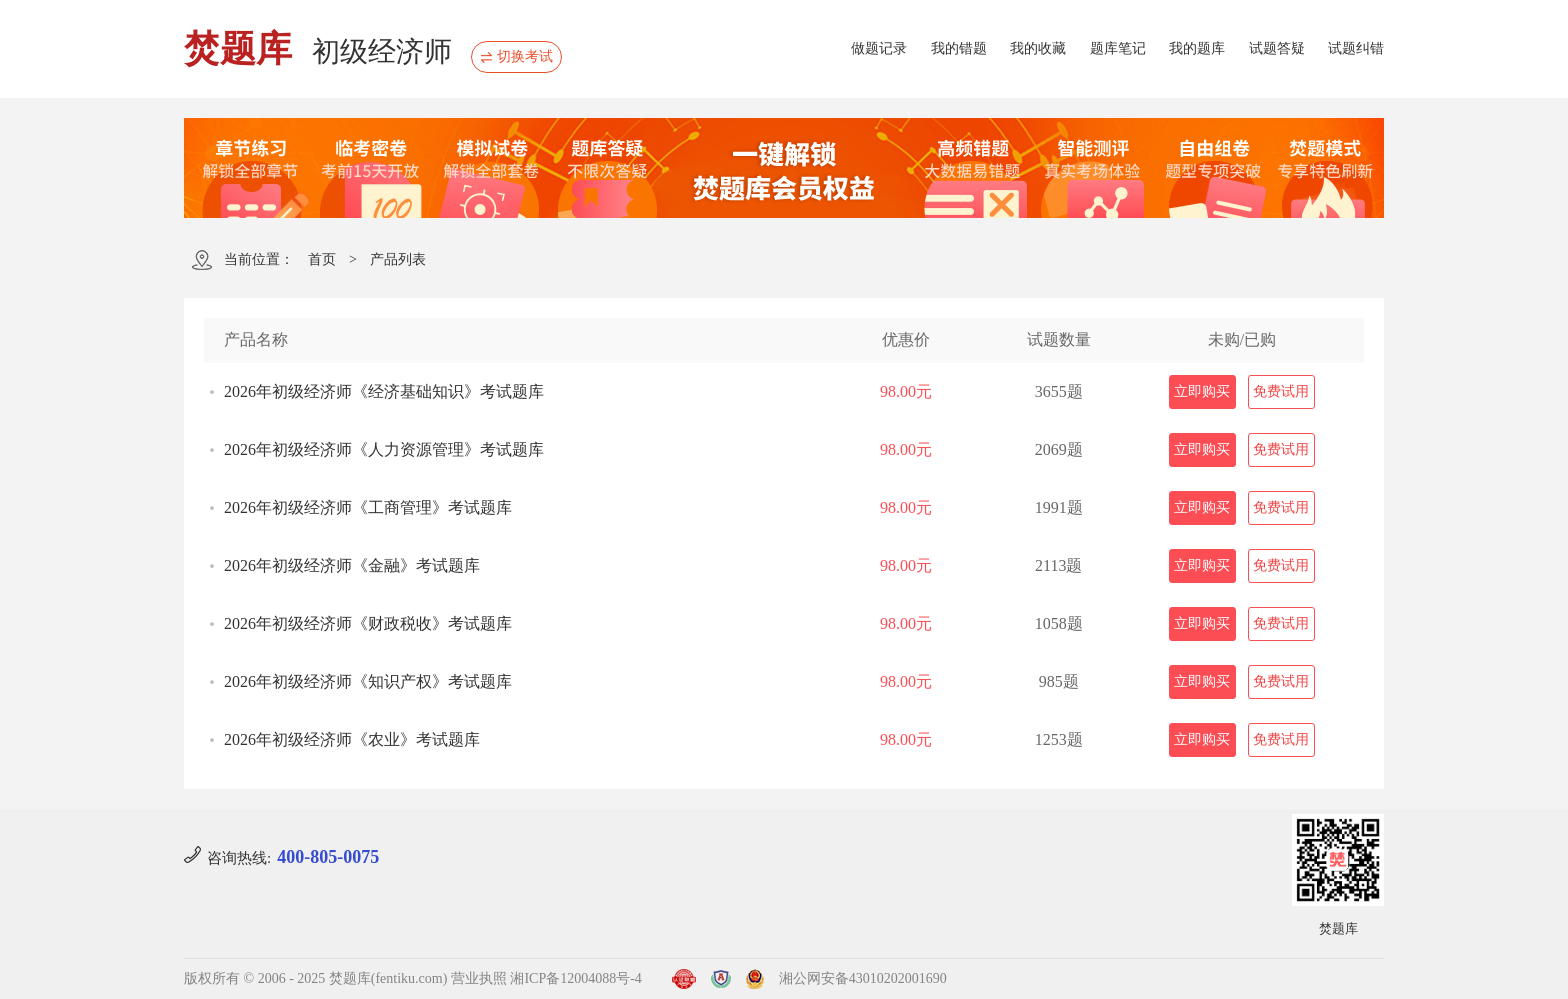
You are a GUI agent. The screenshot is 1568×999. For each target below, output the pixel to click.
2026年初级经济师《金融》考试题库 (352, 565)
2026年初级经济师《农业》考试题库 (352, 739)
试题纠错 (1356, 48)
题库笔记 (1118, 48)
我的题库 (1197, 48)
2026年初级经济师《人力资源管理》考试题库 (384, 449)
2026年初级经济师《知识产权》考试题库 (368, 681)
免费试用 (1281, 391)
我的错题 (959, 48)
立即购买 (1202, 391)
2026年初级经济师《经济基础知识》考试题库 (384, 391)
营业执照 (479, 978)
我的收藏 (1038, 48)
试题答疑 (1277, 48)
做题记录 (879, 48)
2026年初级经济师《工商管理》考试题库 (368, 507)
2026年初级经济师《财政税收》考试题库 (368, 623)
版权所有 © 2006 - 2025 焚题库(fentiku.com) (315, 978)
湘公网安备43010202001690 (863, 978)
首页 (322, 259)
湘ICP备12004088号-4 (575, 978)
